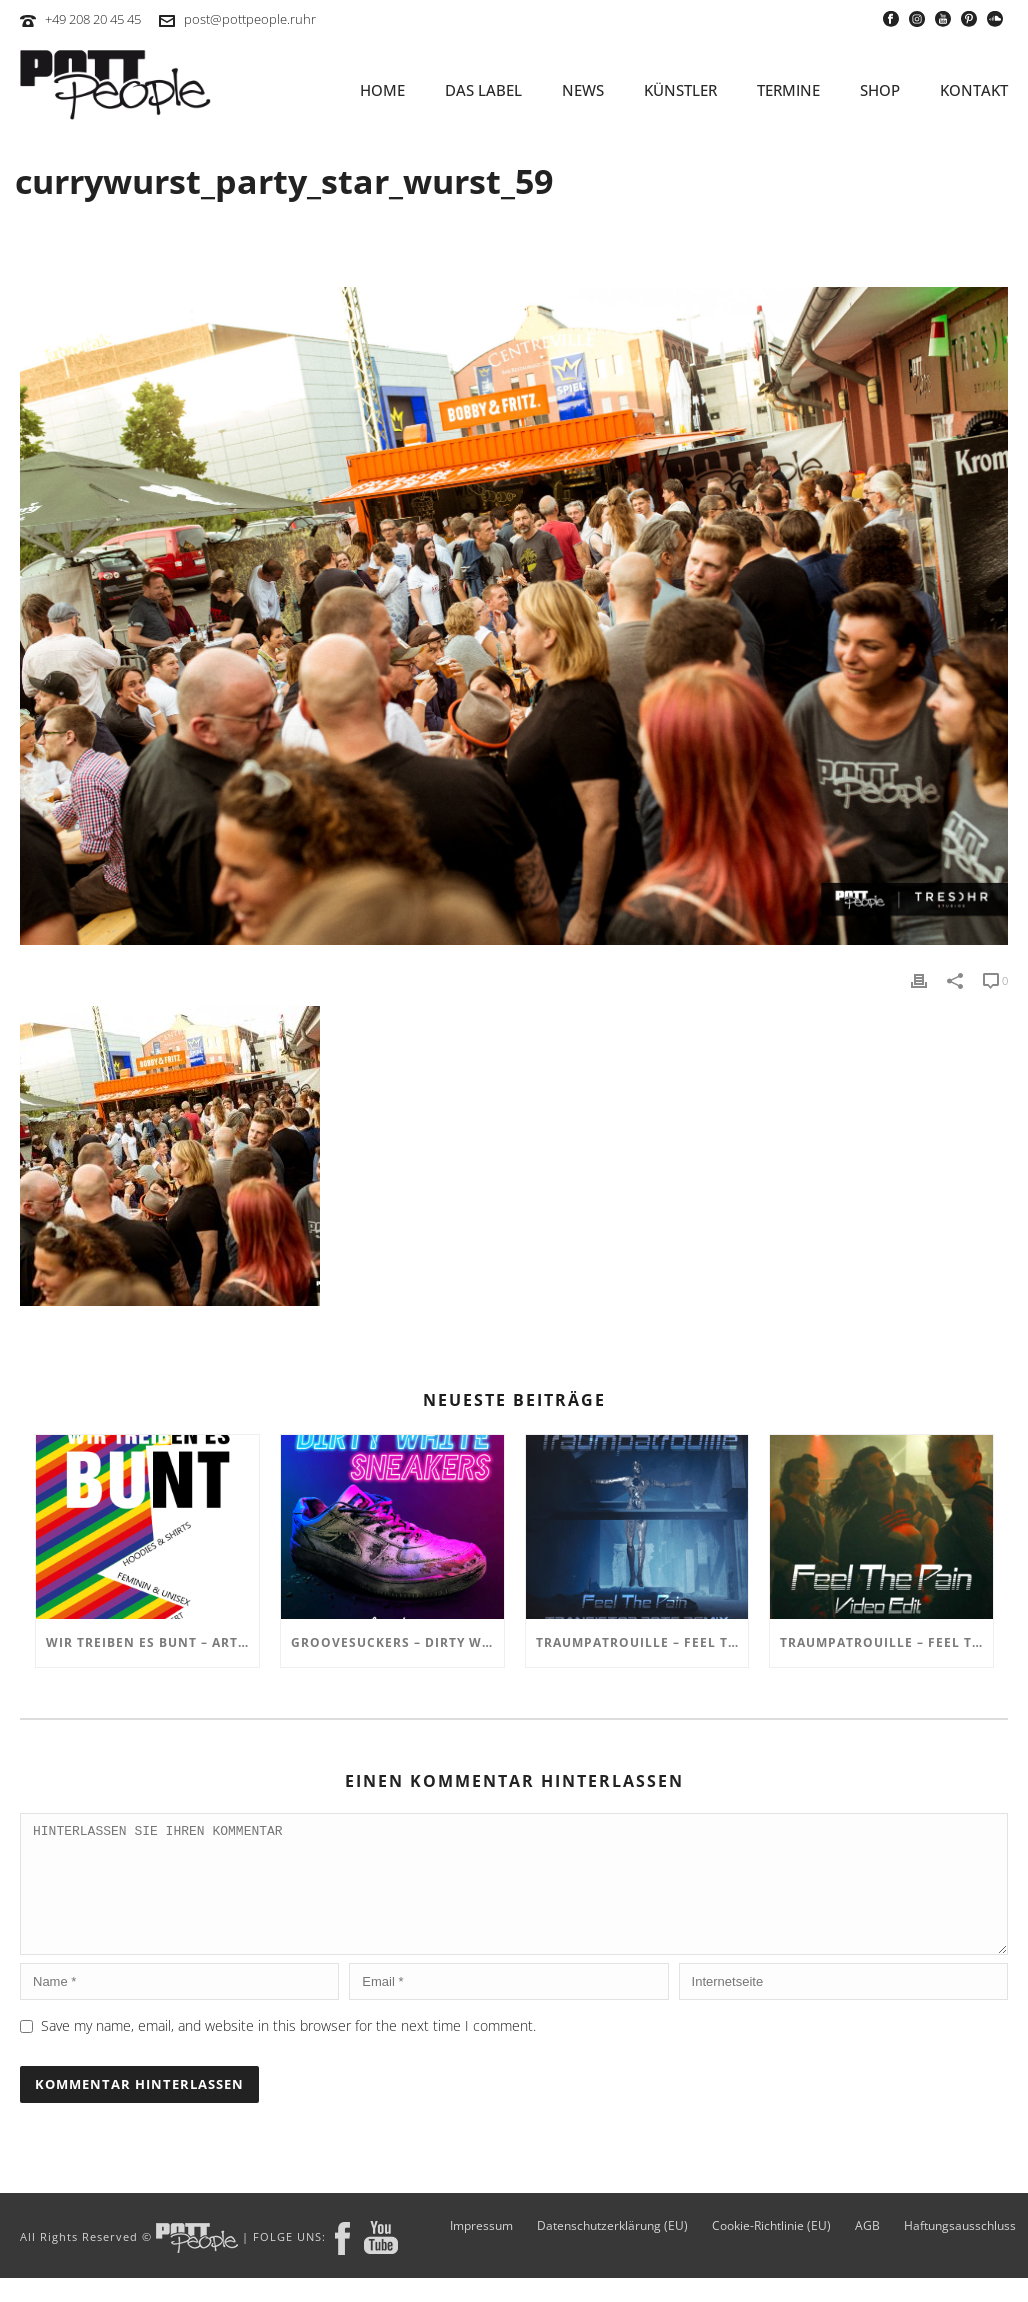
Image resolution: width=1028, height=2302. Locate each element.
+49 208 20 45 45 (93, 19)
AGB (867, 2250)
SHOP (880, 90)
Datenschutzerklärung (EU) (612, 2250)
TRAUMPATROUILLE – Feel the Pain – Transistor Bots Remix (642, 1642)
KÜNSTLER (680, 90)
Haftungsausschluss (960, 2250)
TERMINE (788, 90)
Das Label (483, 90)
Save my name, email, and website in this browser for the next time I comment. (288, 2049)
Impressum (481, 2250)
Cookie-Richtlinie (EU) (771, 2250)
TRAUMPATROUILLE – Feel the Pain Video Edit (886, 1642)
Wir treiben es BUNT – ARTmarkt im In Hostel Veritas (152, 1642)
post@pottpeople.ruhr (250, 19)
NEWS (583, 90)
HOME (382, 90)
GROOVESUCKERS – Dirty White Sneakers (397, 1642)
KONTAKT (974, 90)
